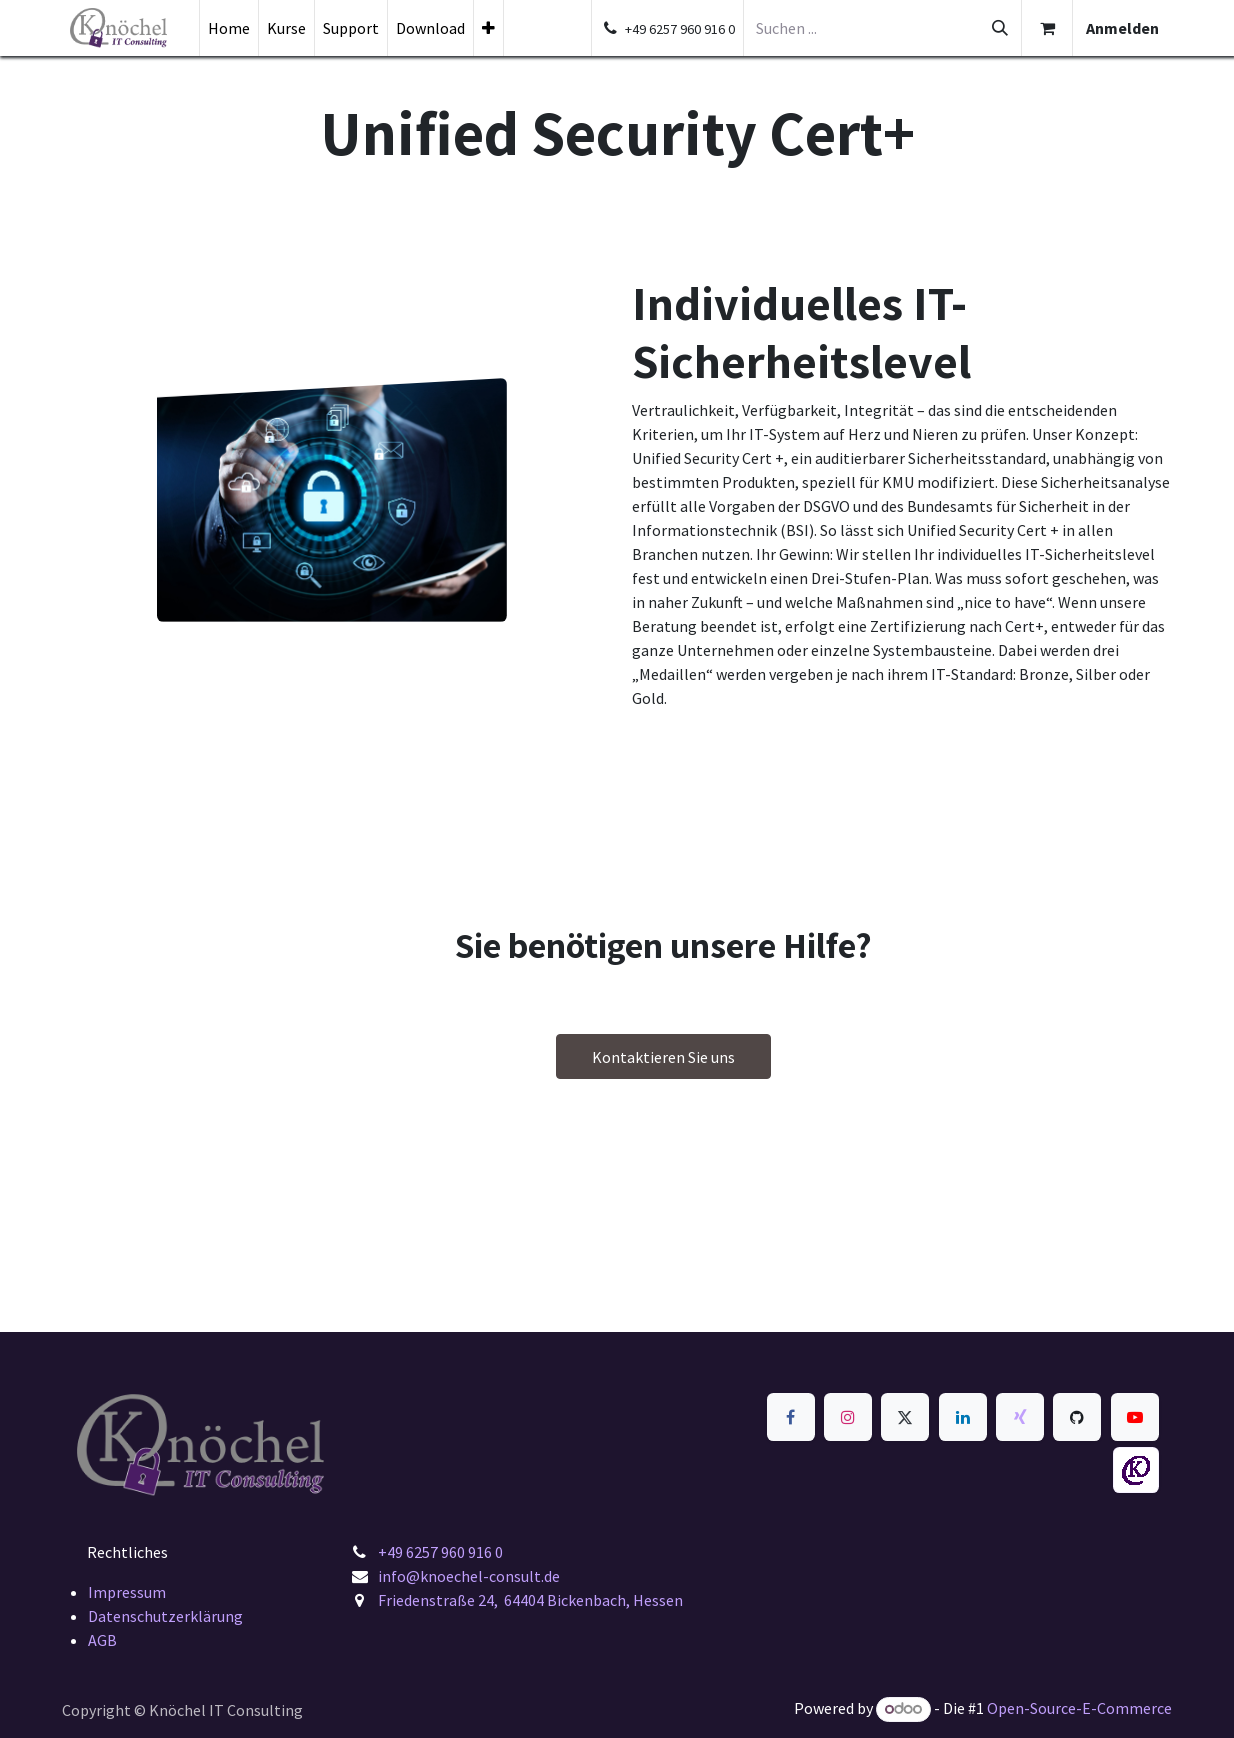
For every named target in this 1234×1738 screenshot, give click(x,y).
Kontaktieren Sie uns (663, 1057)
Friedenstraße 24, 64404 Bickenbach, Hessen (530, 1600)
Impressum (127, 1592)
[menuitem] (229, 28)
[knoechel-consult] (1136, 1470)
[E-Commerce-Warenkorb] (1047, 28)
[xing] (1020, 1417)
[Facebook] (791, 1417)
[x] (905, 1417)
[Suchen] (1000, 28)
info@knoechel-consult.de (470, 1576)
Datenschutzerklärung (165, 1616)
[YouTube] (1135, 1417)
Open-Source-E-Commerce (1079, 1708)
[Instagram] (848, 1417)
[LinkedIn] (963, 1417)
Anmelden (1122, 28)
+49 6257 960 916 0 (440, 1552)
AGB (102, 1640)
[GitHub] (1077, 1417)
